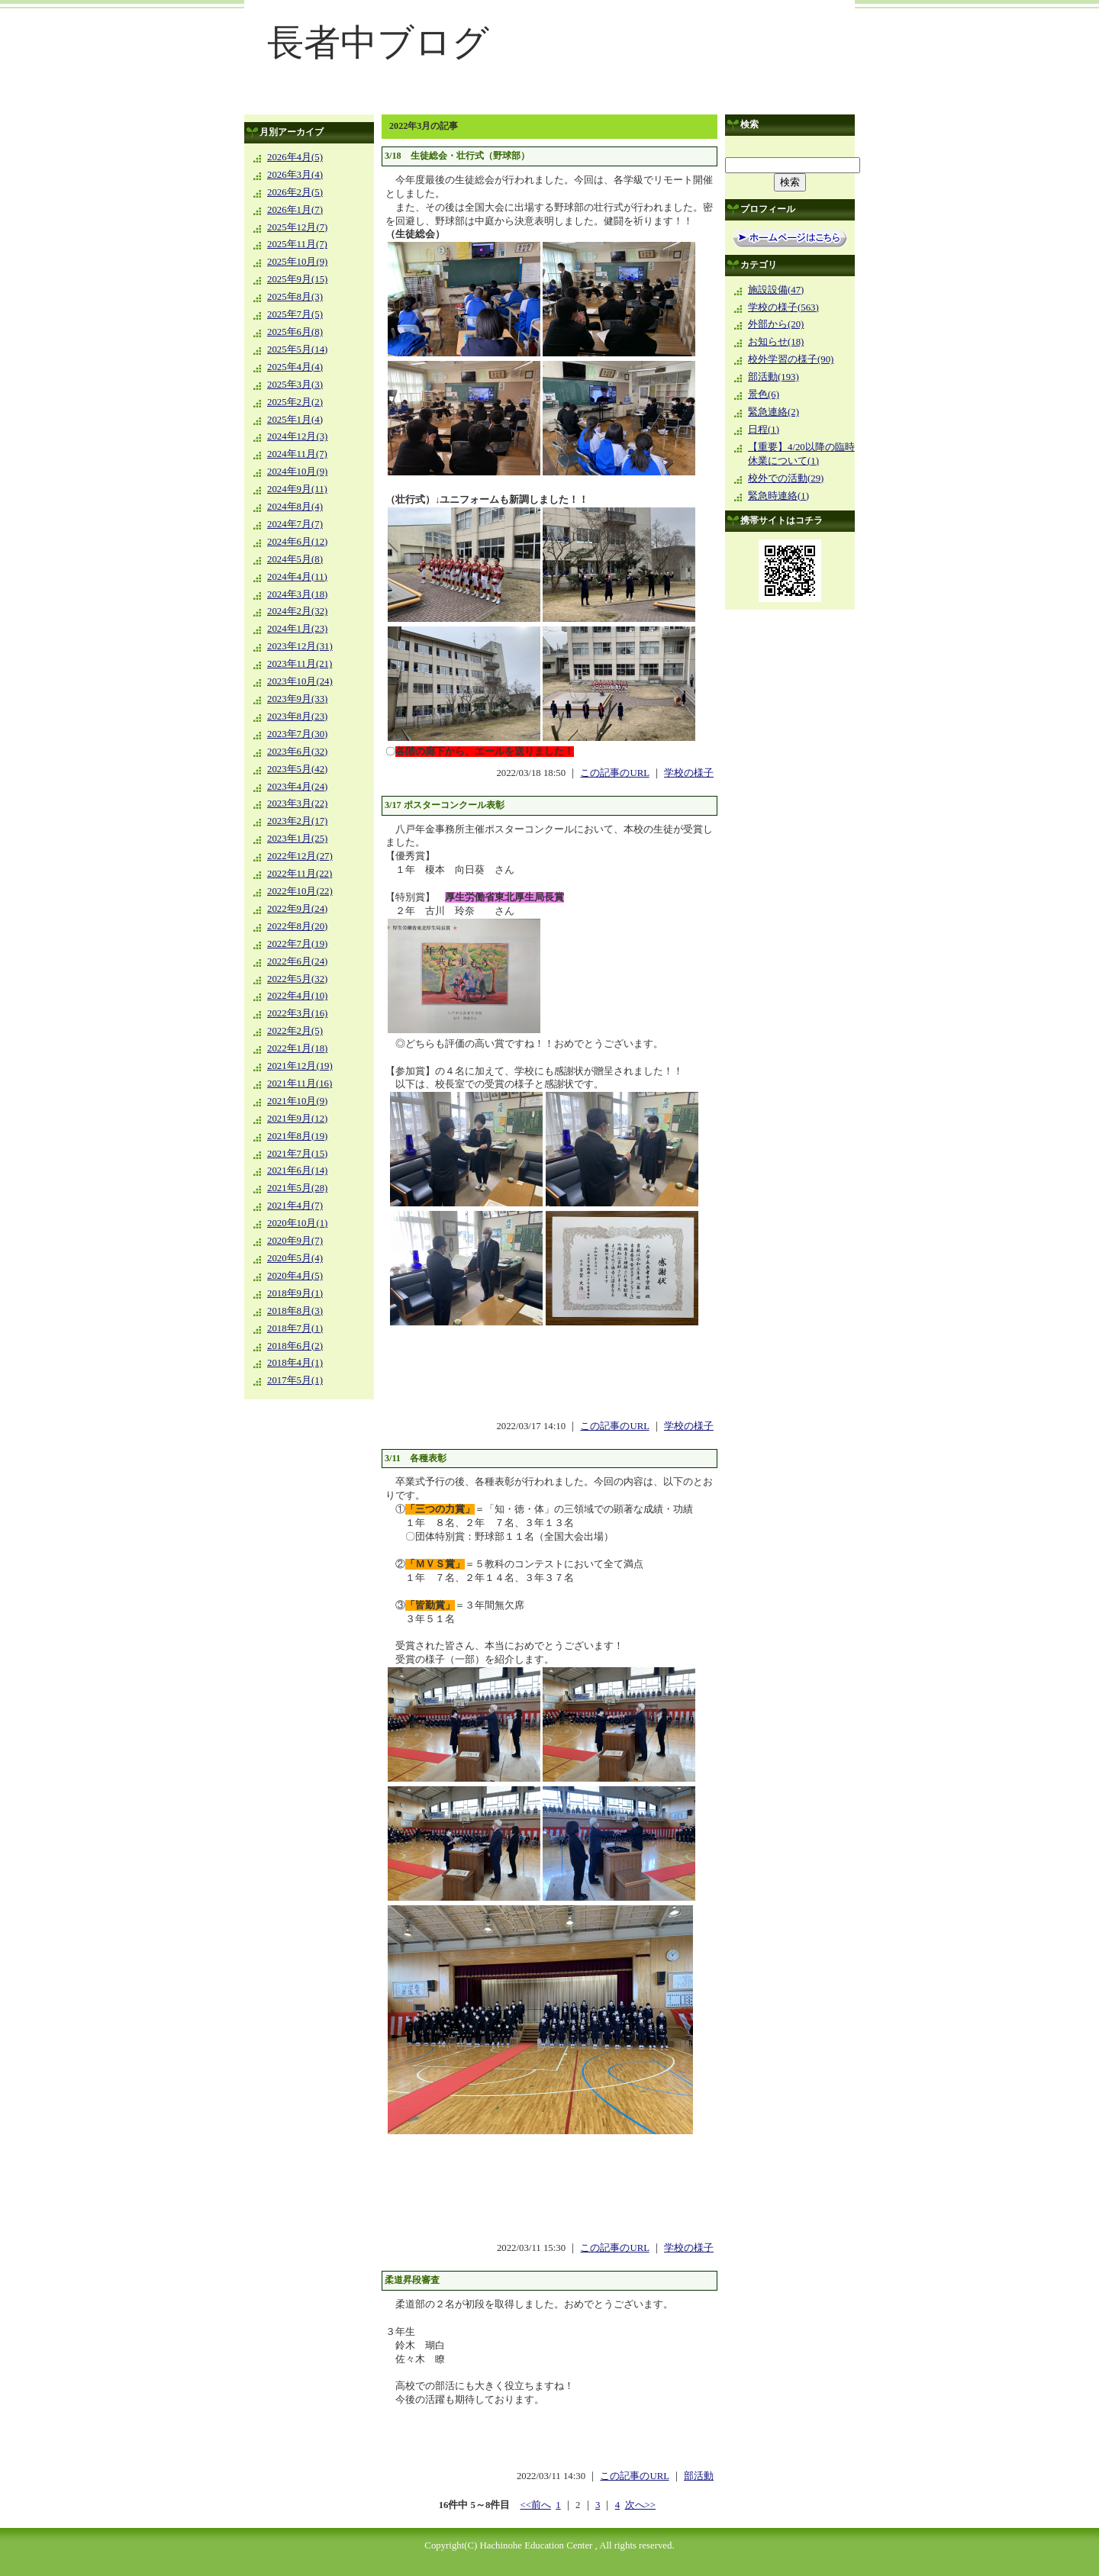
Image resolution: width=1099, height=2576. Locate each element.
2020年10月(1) (297, 1223)
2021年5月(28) (297, 1188)
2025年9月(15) (297, 279)
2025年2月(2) (295, 402)
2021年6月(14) (297, 1170)
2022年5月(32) (297, 979)
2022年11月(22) (299, 873)
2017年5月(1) (295, 1380)
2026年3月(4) (295, 174)
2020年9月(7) (295, 1240)
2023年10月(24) (300, 681)
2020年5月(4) (295, 1258)
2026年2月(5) (295, 192)
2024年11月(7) (297, 454)
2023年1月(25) (297, 838)
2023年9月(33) (297, 699)
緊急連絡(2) (773, 412)
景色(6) (763, 394)
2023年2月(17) (297, 821)
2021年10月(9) (297, 1101)
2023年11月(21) (299, 663)
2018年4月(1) (295, 1362)
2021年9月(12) (297, 1118)
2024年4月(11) (297, 577)
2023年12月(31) (300, 646)
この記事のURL (614, 773)
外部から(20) (776, 324)
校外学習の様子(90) (790, 359)
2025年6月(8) (295, 332)
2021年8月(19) (297, 1136)
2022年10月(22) (300, 891)
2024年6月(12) (297, 541)
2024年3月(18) (297, 594)
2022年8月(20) (297, 926)
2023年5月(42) (297, 769)
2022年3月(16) (297, 1013)
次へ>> (640, 2505)
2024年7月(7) (295, 524)
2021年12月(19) (300, 1066)
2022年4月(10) (297, 995)
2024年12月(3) (297, 436)
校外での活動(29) (785, 478)
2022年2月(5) (295, 1031)
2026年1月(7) (295, 209)
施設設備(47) (776, 290)
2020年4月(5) (295, 1275)
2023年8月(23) (297, 716)
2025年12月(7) (297, 227)
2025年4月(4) (295, 367)
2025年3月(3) (295, 384)
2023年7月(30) (297, 734)
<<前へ (535, 2505)
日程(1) (763, 429)
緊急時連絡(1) (778, 496)
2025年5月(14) (297, 349)
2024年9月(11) (297, 489)
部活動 (699, 2476)
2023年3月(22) (297, 803)
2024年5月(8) (295, 559)
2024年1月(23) (297, 628)
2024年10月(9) (297, 471)
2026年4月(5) (295, 157)
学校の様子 (689, 773)
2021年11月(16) (299, 1083)
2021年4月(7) (295, 1205)
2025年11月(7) (297, 244)
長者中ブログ (378, 42)
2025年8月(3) (295, 296)
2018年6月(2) (295, 1346)
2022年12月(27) (300, 856)
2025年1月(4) (295, 419)
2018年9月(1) (295, 1293)
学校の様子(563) (783, 307)
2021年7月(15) (297, 1153)
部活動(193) (773, 377)
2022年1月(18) (297, 1048)
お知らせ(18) (776, 341)
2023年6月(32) (297, 751)
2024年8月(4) (295, 506)
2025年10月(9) (297, 261)
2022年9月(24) (297, 908)
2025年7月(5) (295, 314)
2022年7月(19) (297, 944)
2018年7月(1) (295, 1328)
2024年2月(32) (297, 611)
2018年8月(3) (295, 1311)
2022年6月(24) (297, 961)
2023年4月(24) (297, 786)
